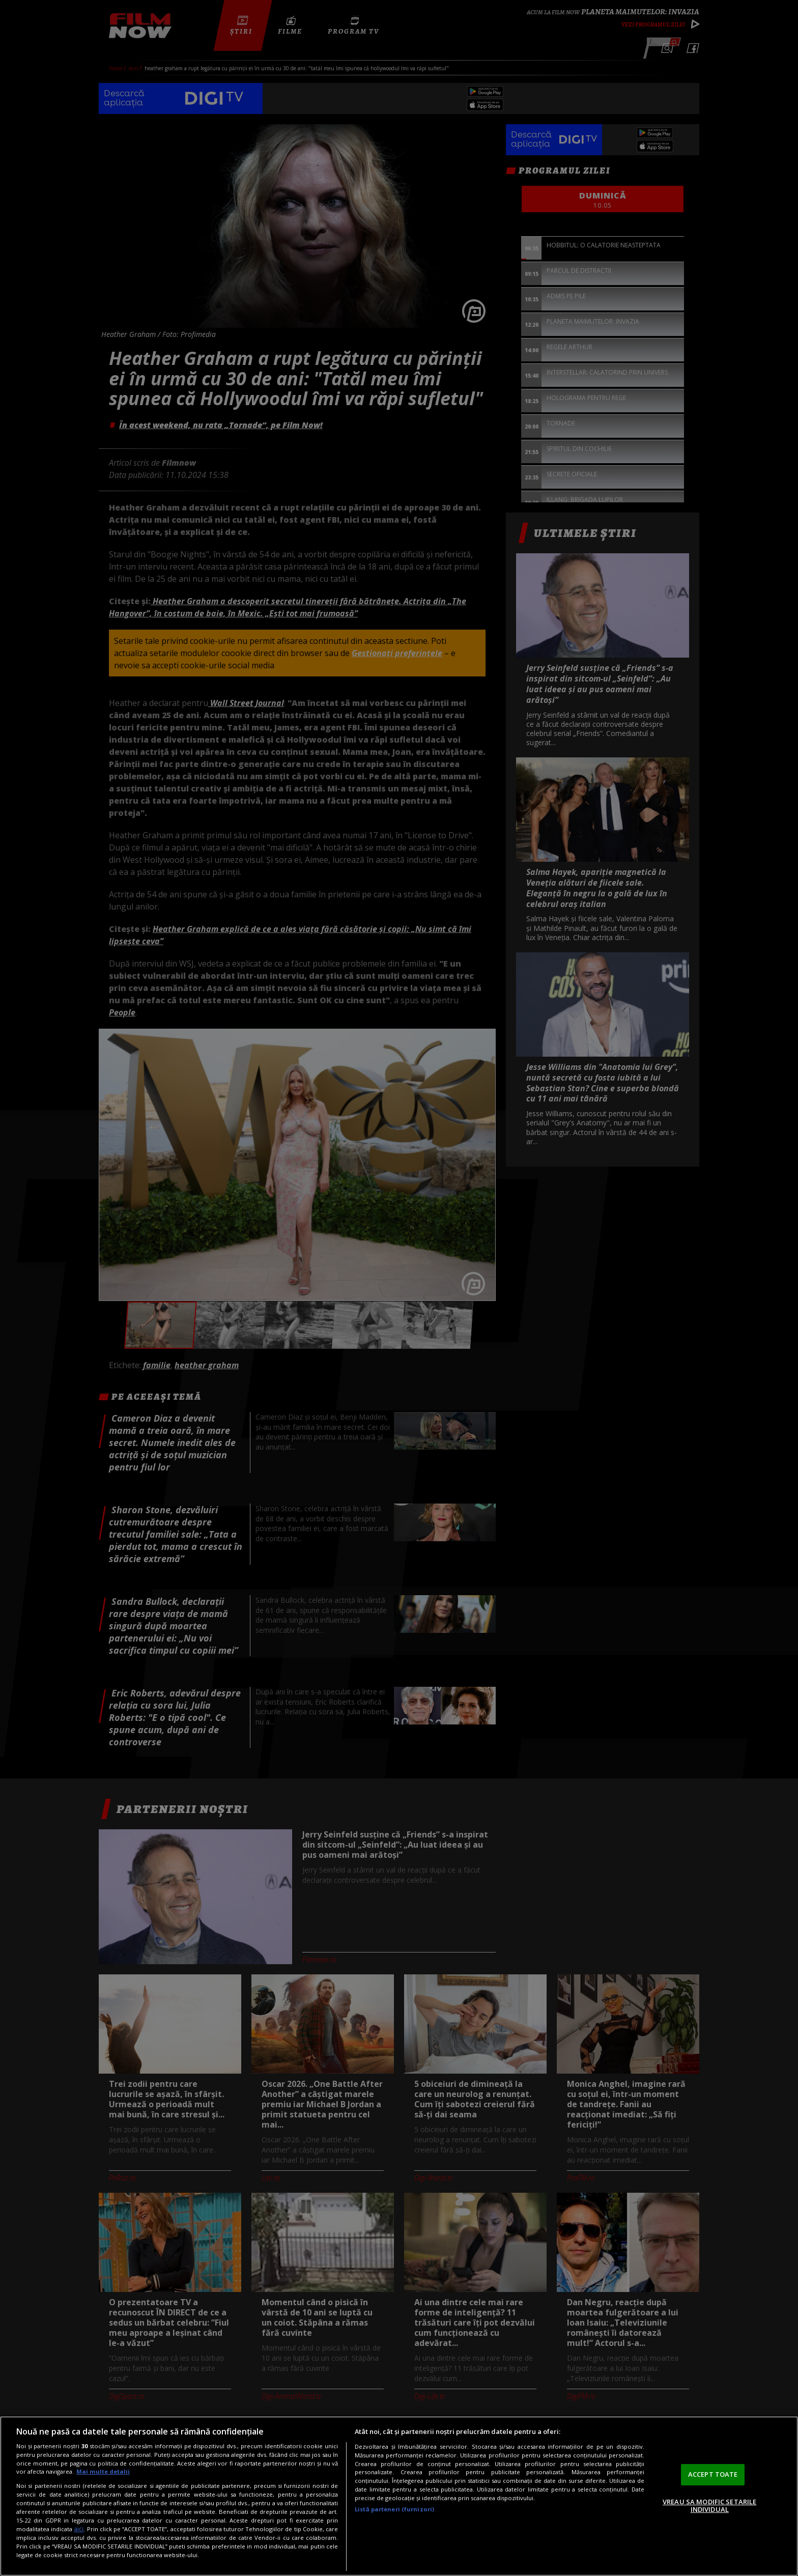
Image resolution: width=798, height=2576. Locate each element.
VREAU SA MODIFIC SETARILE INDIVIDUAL (709, 2505)
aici (78, 2529)
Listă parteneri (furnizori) (394, 2509)
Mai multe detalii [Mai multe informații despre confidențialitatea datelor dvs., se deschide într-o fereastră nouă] (103, 2471)
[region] (399, 2496)
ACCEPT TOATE (713, 2474)
